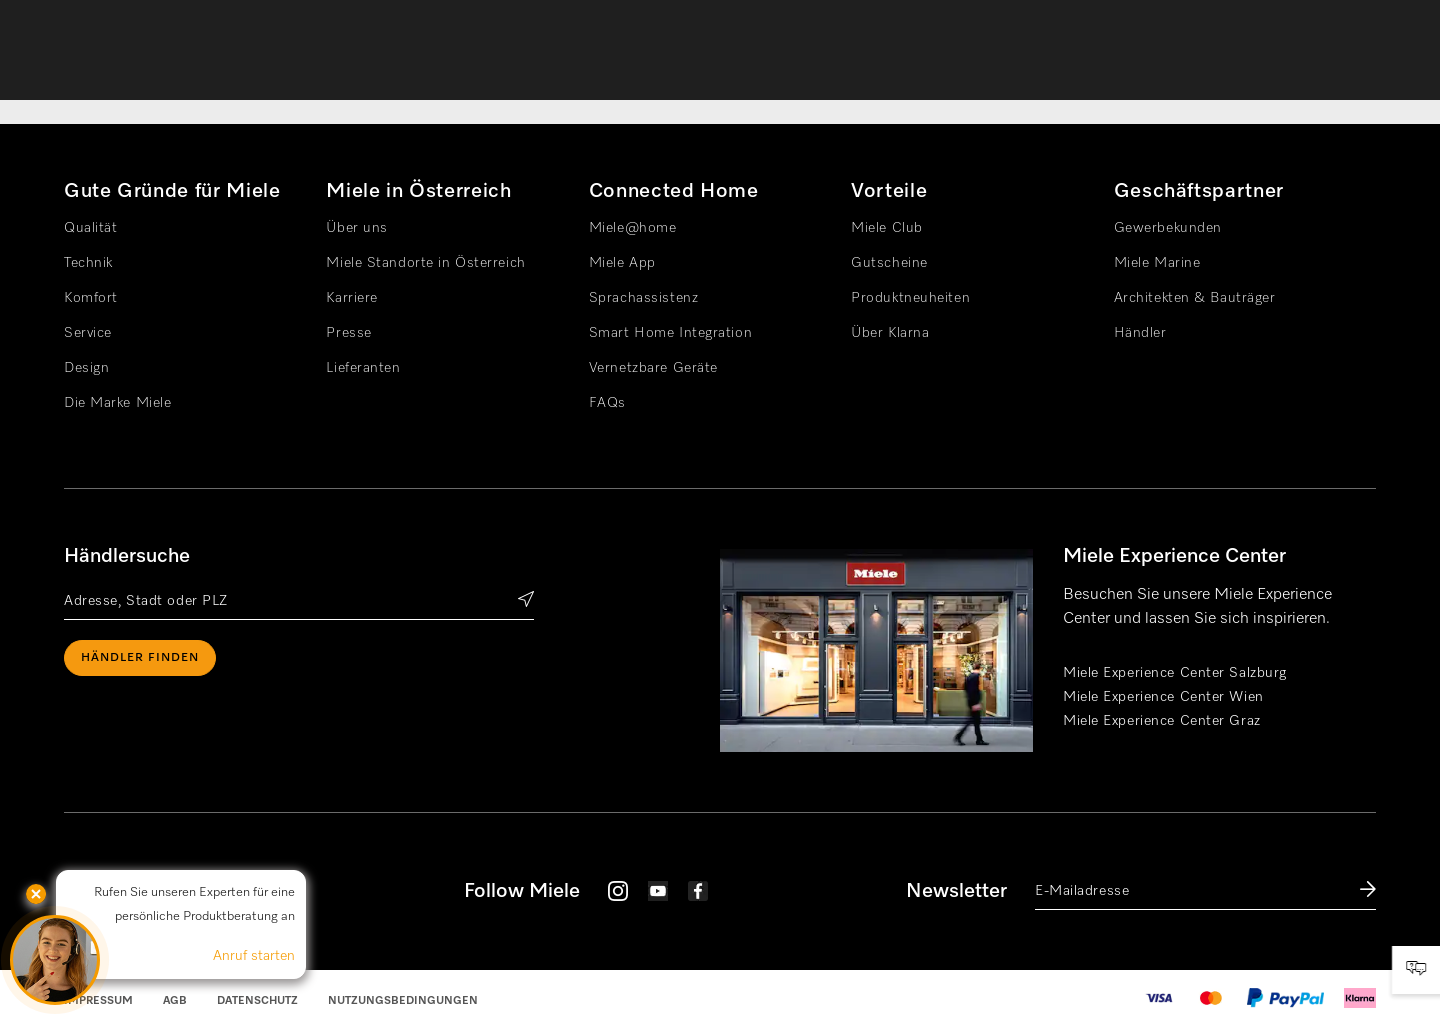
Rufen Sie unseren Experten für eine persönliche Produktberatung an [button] (194, 904)
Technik (88, 263)
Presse (348, 333)
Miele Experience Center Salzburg (1175, 673)
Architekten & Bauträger (1195, 298)
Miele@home (633, 228)
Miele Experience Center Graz (1162, 721)
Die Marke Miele (117, 403)
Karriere (351, 298)
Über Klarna (890, 333)
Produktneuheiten (910, 298)
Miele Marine (1157, 263)
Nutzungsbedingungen (403, 1000)
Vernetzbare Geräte (653, 368)
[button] (55, 960)
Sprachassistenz (643, 298)
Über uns (356, 228)
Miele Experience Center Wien (1163, 697)
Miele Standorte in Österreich (425, 263)
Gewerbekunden (1168, 228)
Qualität (90, 228)
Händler (1140, 333)
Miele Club (887, 228)
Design (86, 368)
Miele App (622, 263)
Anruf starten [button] (254, 956)
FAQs (607, 403)
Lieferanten (363, 368)
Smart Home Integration (670, 333)
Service (88, 333)
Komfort (91, 298)
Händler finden (140, 658)
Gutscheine (889, 263)
